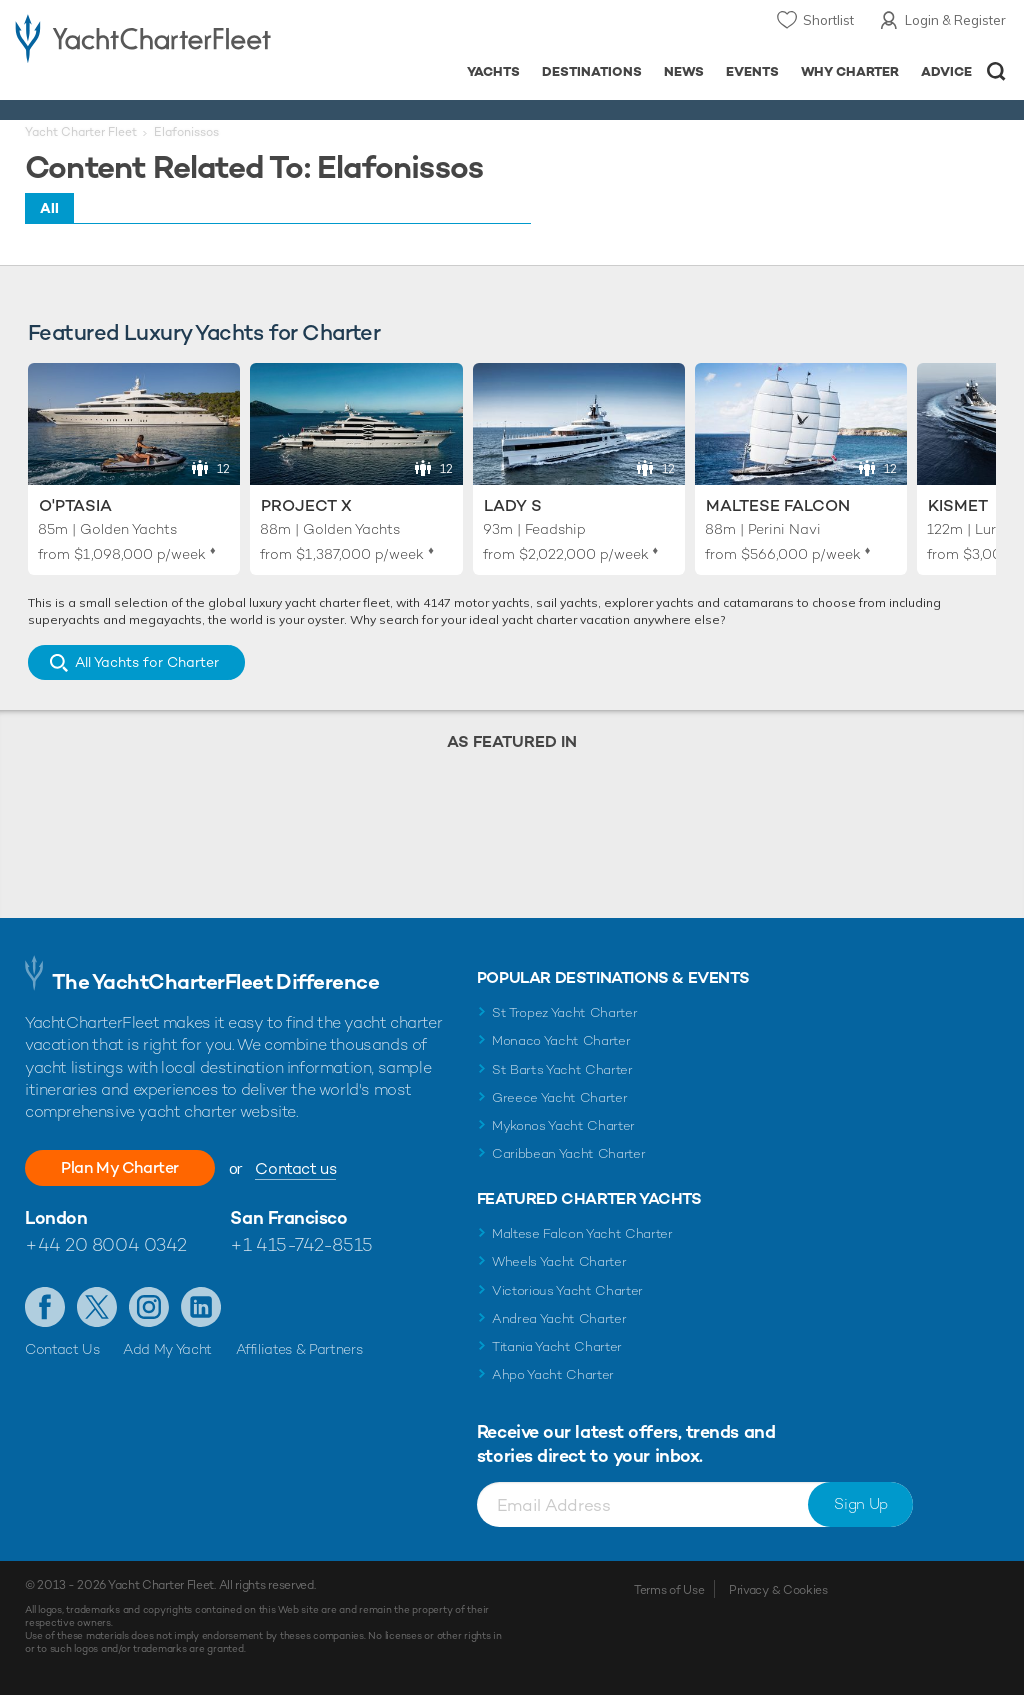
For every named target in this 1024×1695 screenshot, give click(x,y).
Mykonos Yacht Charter (563, 1125)
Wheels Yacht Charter (559, 1261)
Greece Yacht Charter (560, 1097)
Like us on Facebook (45, 1307)
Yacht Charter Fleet (81, 132)
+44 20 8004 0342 (106, 1244)
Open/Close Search (996, 71)
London (56, 1217)
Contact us (295, 1168)
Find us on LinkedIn (201, 1307)
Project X (306, 505)
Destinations (592, 71)
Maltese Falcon (778, 505)
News (684, 71)
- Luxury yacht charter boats (143, 36)
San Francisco (288, 1217)
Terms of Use (669, 1590)
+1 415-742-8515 (301, 1244)
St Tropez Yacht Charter (565, 1012)
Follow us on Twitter (97, 1307)
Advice (946, 71)
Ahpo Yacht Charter (553, 1374)
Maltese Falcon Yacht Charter (582, 1233)
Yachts (493, 71)
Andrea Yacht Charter (559, 1318)
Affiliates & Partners (299, 1349)
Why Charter (850, 71)
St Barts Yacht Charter (562, 1069)
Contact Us (62, 1349)
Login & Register (955, 20)
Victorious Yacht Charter (567, 1290)
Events (752, 71)
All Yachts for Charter (147, 662)
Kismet (958, 505)
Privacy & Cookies (778, 1590)
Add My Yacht (167, 1349)
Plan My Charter (120, 1167)
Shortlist (828, 20)
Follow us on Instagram (149, 1307)
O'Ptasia (75, 505)
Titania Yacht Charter (557, 1346)
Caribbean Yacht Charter (569, 1153)
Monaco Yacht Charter (561, 1040)
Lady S (513, 505)
